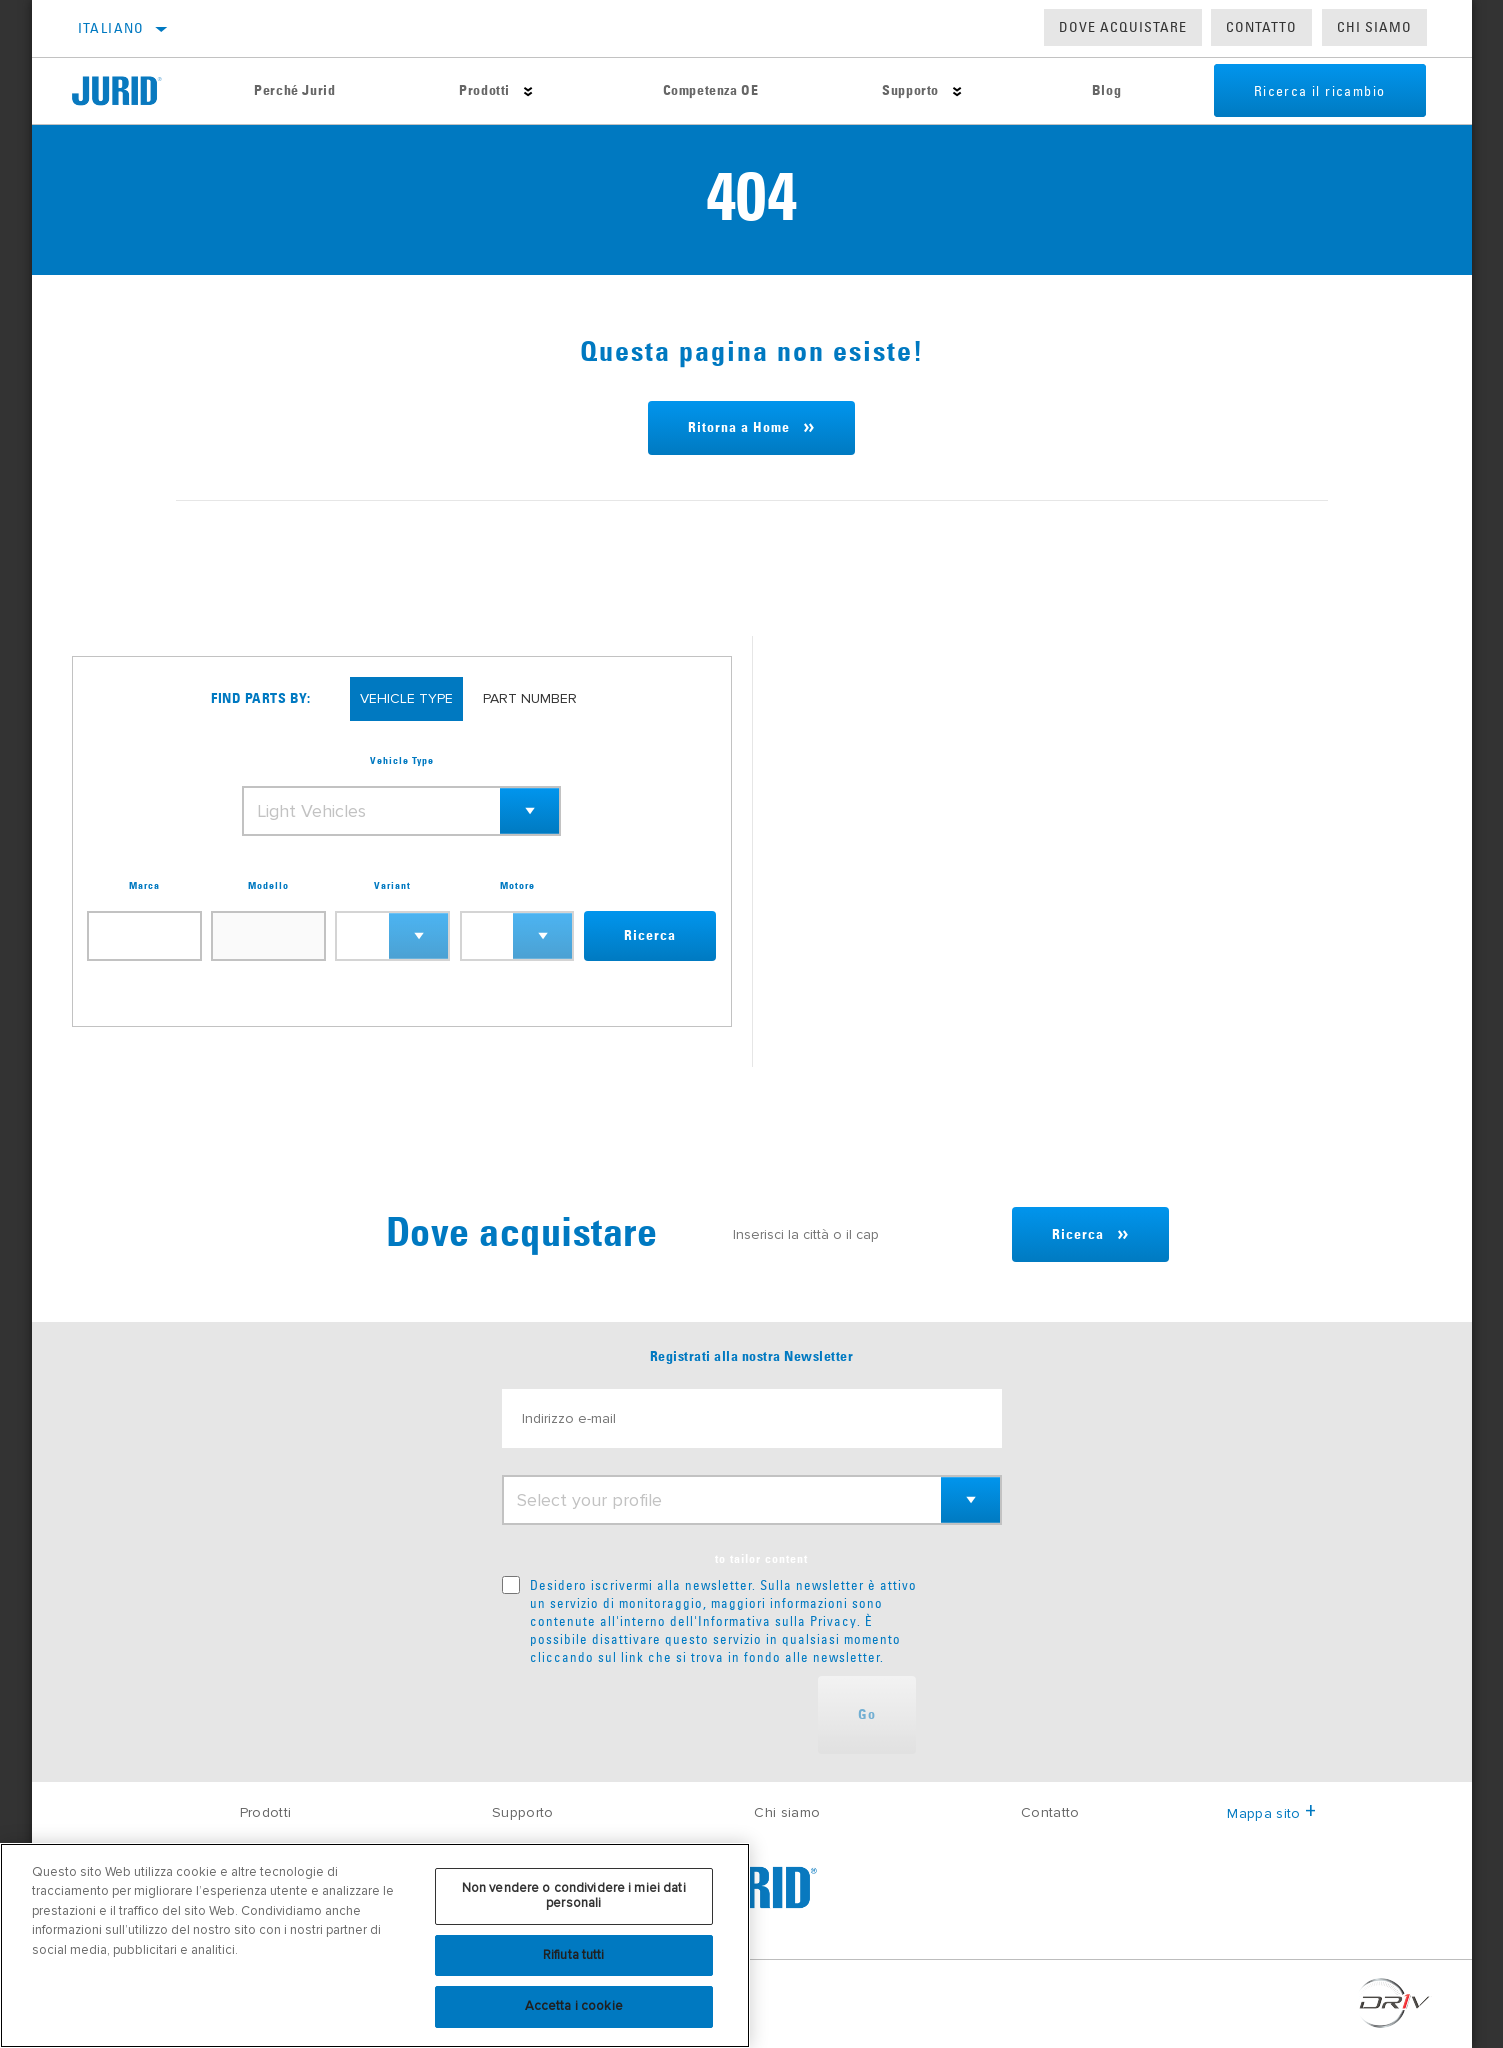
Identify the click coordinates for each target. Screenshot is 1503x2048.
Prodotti (484, 91)
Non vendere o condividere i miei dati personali (574, 1896)
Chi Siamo (1374, 27)
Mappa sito (1271, 1813)
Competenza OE (711, 91)
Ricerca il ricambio (1320, 91)
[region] (375, 1945)
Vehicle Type (402, 761)
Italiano (111, 28)
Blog (1106, 91)
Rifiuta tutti (574, 1955)
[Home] (132, 91)
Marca (144, 886)
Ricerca (650, 936)
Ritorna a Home (739, 428)
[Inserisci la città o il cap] (863, 1234)
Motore (517, 886)
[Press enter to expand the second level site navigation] (528, 91)
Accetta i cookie (574, 2006)
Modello (268, 886)
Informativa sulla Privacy (777, 1621)
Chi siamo (787, 1812)
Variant (392, 886)
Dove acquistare (1123, 27)
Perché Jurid (294, 91)
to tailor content (761, 1560)
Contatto (1261, 27)
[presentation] (654, 1715)
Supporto (910, 91)
